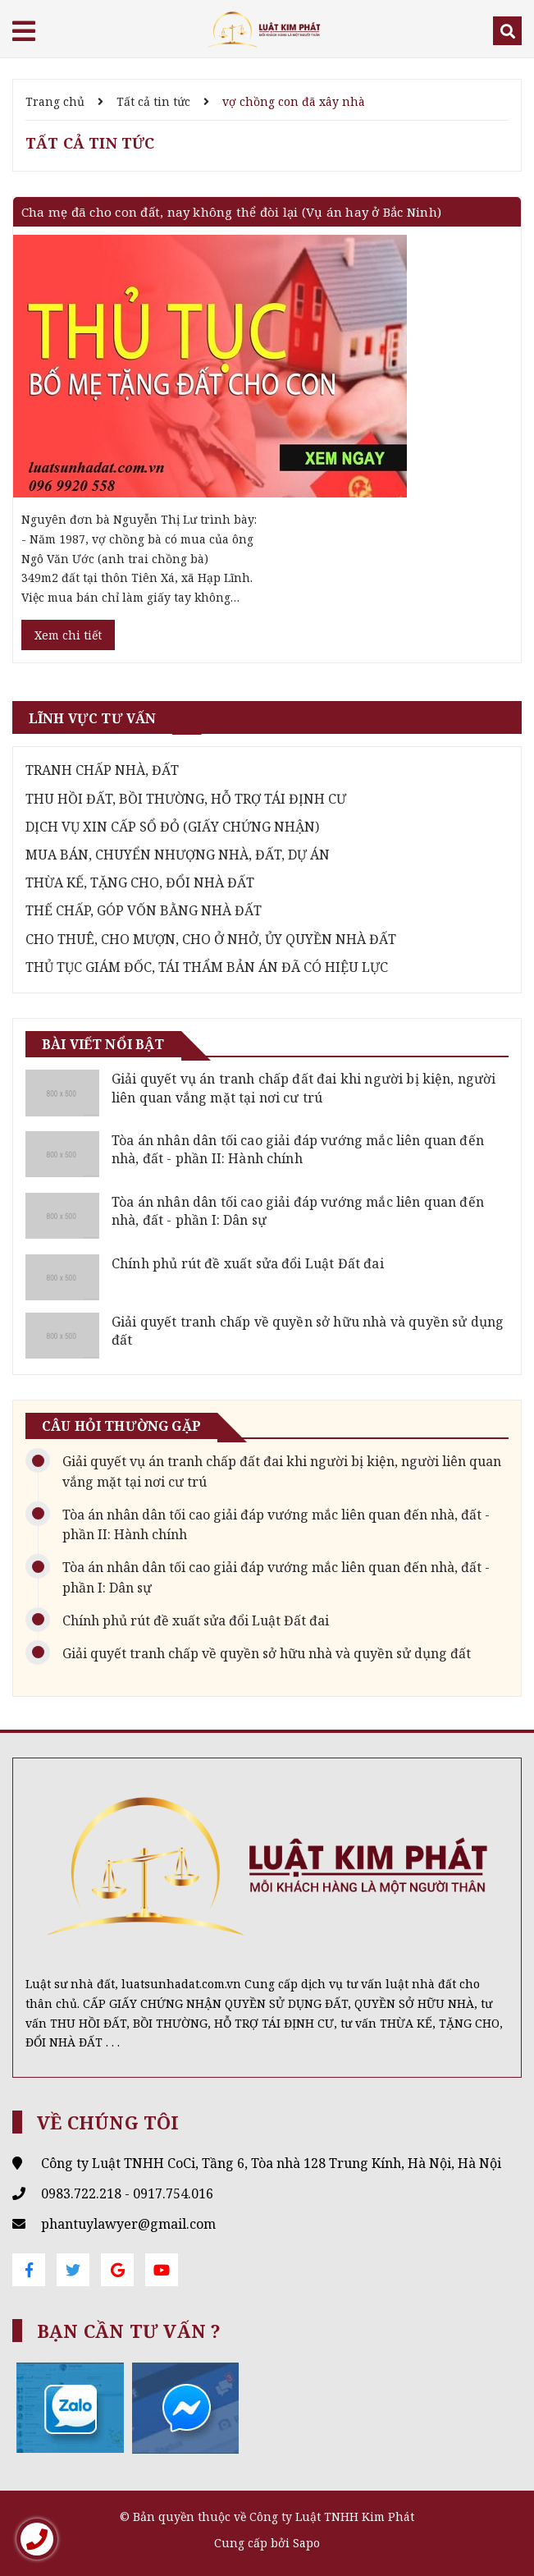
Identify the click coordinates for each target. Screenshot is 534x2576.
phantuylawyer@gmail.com (128, 2224)
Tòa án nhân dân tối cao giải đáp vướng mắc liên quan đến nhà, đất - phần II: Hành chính (298, 1149)
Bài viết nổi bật (103, 1044)
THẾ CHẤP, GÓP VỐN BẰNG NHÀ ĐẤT (143, 910)
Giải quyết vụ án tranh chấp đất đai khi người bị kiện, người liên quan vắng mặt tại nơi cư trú (304, 1088)
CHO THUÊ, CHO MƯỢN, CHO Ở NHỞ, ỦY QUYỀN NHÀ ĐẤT (210, 939)
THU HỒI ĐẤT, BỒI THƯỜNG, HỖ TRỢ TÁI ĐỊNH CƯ (185, 799)
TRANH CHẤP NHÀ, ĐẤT (102, 770)
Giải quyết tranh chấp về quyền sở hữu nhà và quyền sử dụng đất (266, 1653)
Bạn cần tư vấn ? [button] (129, 2330)
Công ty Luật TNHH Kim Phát (331, 2516)
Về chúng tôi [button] (108, 2122)
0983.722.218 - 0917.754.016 (127, 2193)
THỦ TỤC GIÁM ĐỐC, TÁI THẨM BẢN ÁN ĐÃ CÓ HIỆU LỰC (206, 967)
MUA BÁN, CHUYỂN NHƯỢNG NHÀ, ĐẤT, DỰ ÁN (177, 855)
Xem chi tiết (68, 635)
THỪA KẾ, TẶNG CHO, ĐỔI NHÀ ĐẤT (139, 882)
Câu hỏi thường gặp (121, 1426)
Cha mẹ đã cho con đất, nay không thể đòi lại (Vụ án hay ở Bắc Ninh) (231, 212)
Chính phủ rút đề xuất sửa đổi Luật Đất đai (248, 1263)
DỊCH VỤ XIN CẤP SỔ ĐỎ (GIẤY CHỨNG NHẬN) (172, 827)
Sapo (306, 2543)
